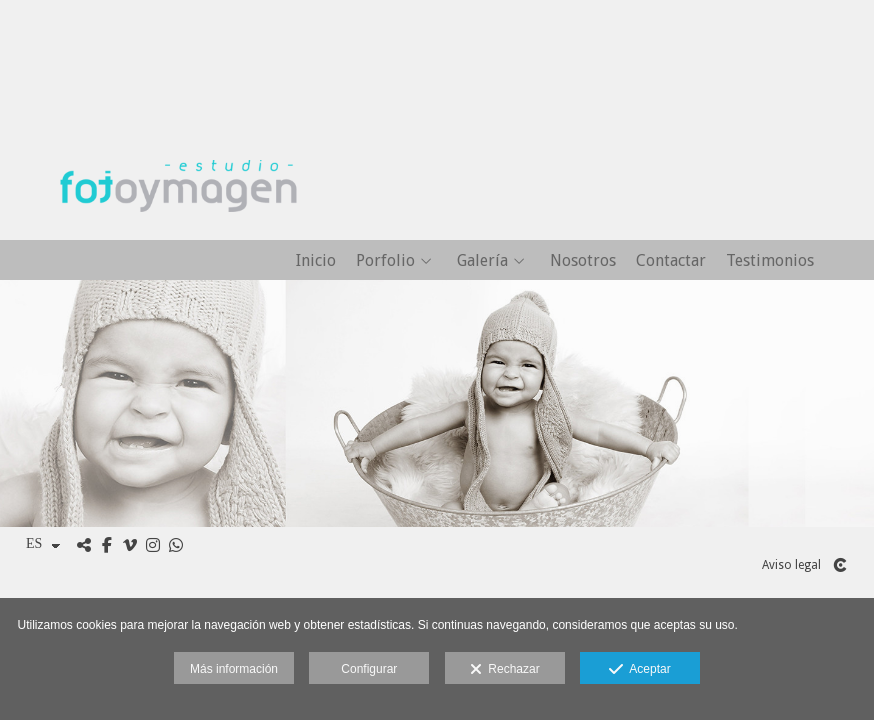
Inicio (316, 261)
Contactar (671, 261)
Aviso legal (791, 565)
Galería (482, 261)
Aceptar (639, 670)
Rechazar (505, 670)
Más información (234, 669)
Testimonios (770, 261)
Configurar (369, 669)
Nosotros (583, 261)
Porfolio (385, 261)
